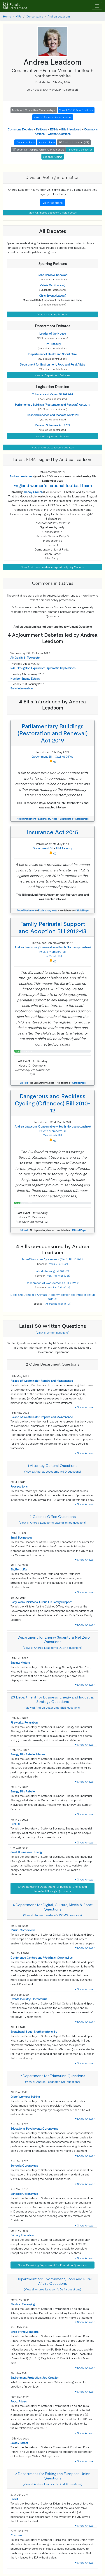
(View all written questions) (52, 1332)
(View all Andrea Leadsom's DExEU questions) (52, 2484)
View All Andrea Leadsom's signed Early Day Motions (52, 567)
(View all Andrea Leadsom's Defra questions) (52, 2289)
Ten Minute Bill (52, 956)
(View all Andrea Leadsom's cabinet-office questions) (52, 1522)
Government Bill (42, 756)
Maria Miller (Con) (58, 1263)
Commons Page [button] (25, 142)
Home (7, 16)
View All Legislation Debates (52, 436)
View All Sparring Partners (52, 314)
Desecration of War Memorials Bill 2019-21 (53, 1283)
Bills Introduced (71, 129)
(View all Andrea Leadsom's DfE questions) (52, 2081)
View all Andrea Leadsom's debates (52, 447)
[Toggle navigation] (97, 6)
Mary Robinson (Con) (58, 1275)
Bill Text (24, 1082)
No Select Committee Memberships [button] (33, 110)
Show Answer (84, 1407)
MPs (18, 16)
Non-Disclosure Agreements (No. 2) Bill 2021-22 (52, 1259)
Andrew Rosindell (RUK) (58, 1303)
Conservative (34, 16)
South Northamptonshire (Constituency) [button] (38, 149)
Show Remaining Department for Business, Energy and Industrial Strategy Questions (52, 1888)
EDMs (54, 129)
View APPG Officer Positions (76, 110)
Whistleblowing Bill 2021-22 (52, 1271)
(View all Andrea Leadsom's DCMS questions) (52, 1915)
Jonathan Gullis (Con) (58, 1287)
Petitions (41, 129)
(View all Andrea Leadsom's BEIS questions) (52, 1707)
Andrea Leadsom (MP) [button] (74, 142)
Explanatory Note (47, 818)
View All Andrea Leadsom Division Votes (53, 212)
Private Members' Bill (52, 951)
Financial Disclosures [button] (80, 149)
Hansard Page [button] (47, 142)
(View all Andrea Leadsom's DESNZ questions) (52, 1647)
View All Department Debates (52, 375)
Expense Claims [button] (52, 156)
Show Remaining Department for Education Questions (52, 2265)
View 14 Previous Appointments (52, 117)
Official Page (82, 818)
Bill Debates (66, 818)
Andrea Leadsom (59, 16)
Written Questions (59, 134)
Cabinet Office (64, 756)
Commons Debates (20, 129)
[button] (52, 275)
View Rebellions (53, 202)
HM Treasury (64, 848)
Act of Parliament (26, 818)
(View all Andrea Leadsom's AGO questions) (52, 1471)
